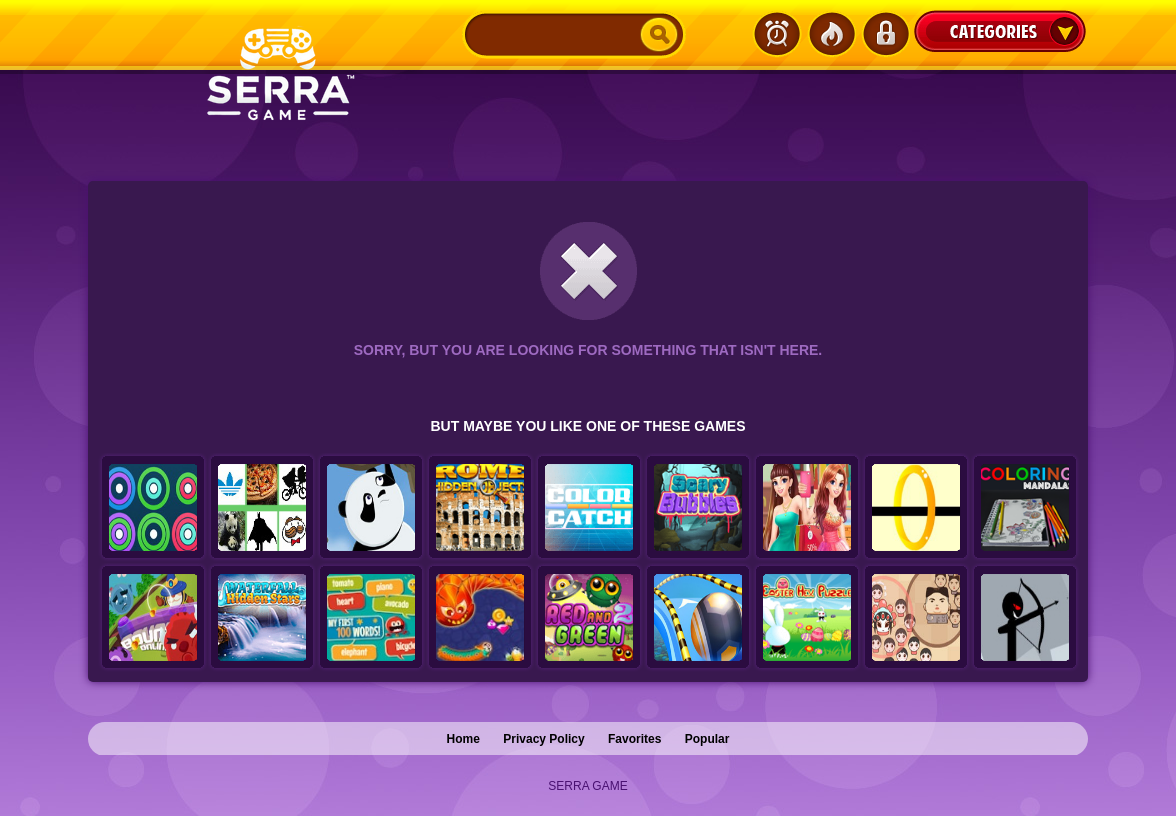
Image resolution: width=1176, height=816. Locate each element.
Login (885, 34)
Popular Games (831, 34)
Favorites (634, 739)
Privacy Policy (543, 739)
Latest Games (777, 34)
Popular (707, 739)
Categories (1000, 31)
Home (463, 739)
